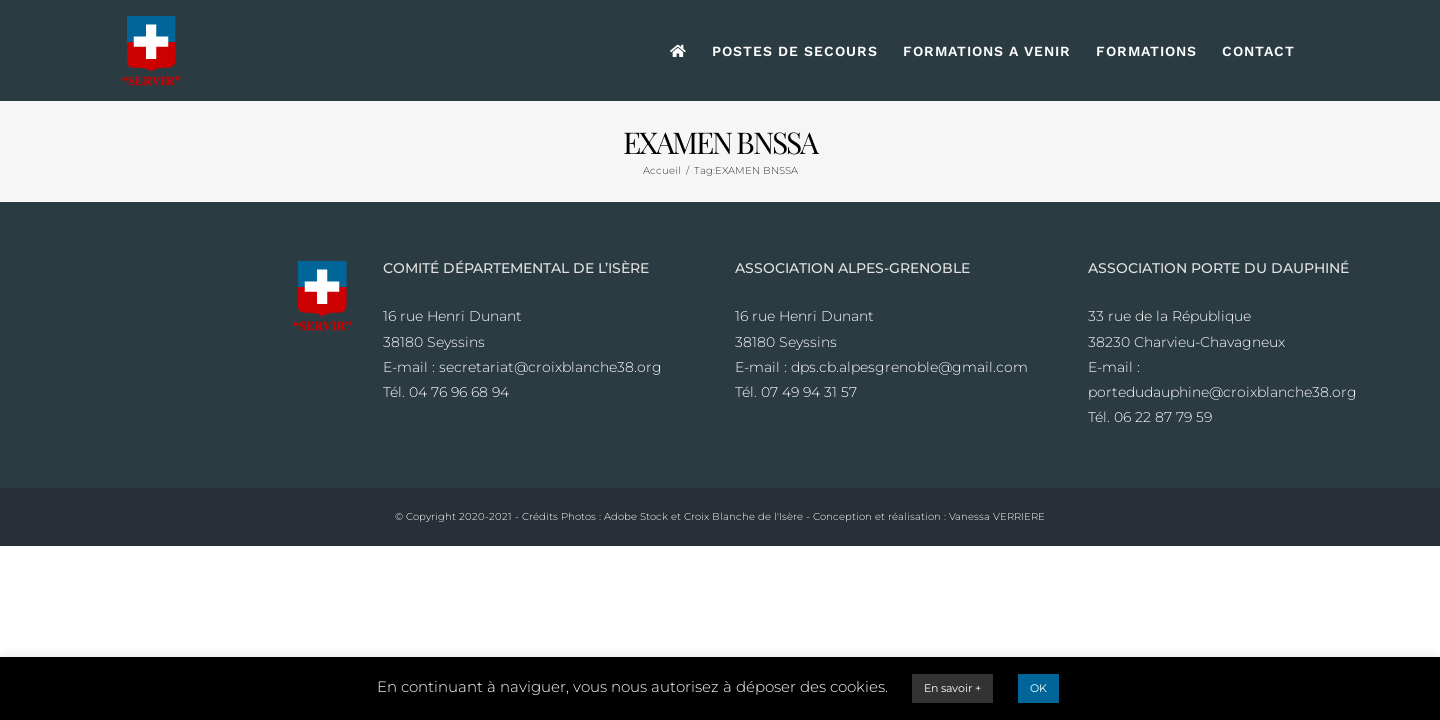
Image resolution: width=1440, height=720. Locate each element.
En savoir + (952, 688)
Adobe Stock (636, 516)
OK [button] (1038, 688)
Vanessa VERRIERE (997, 516)
